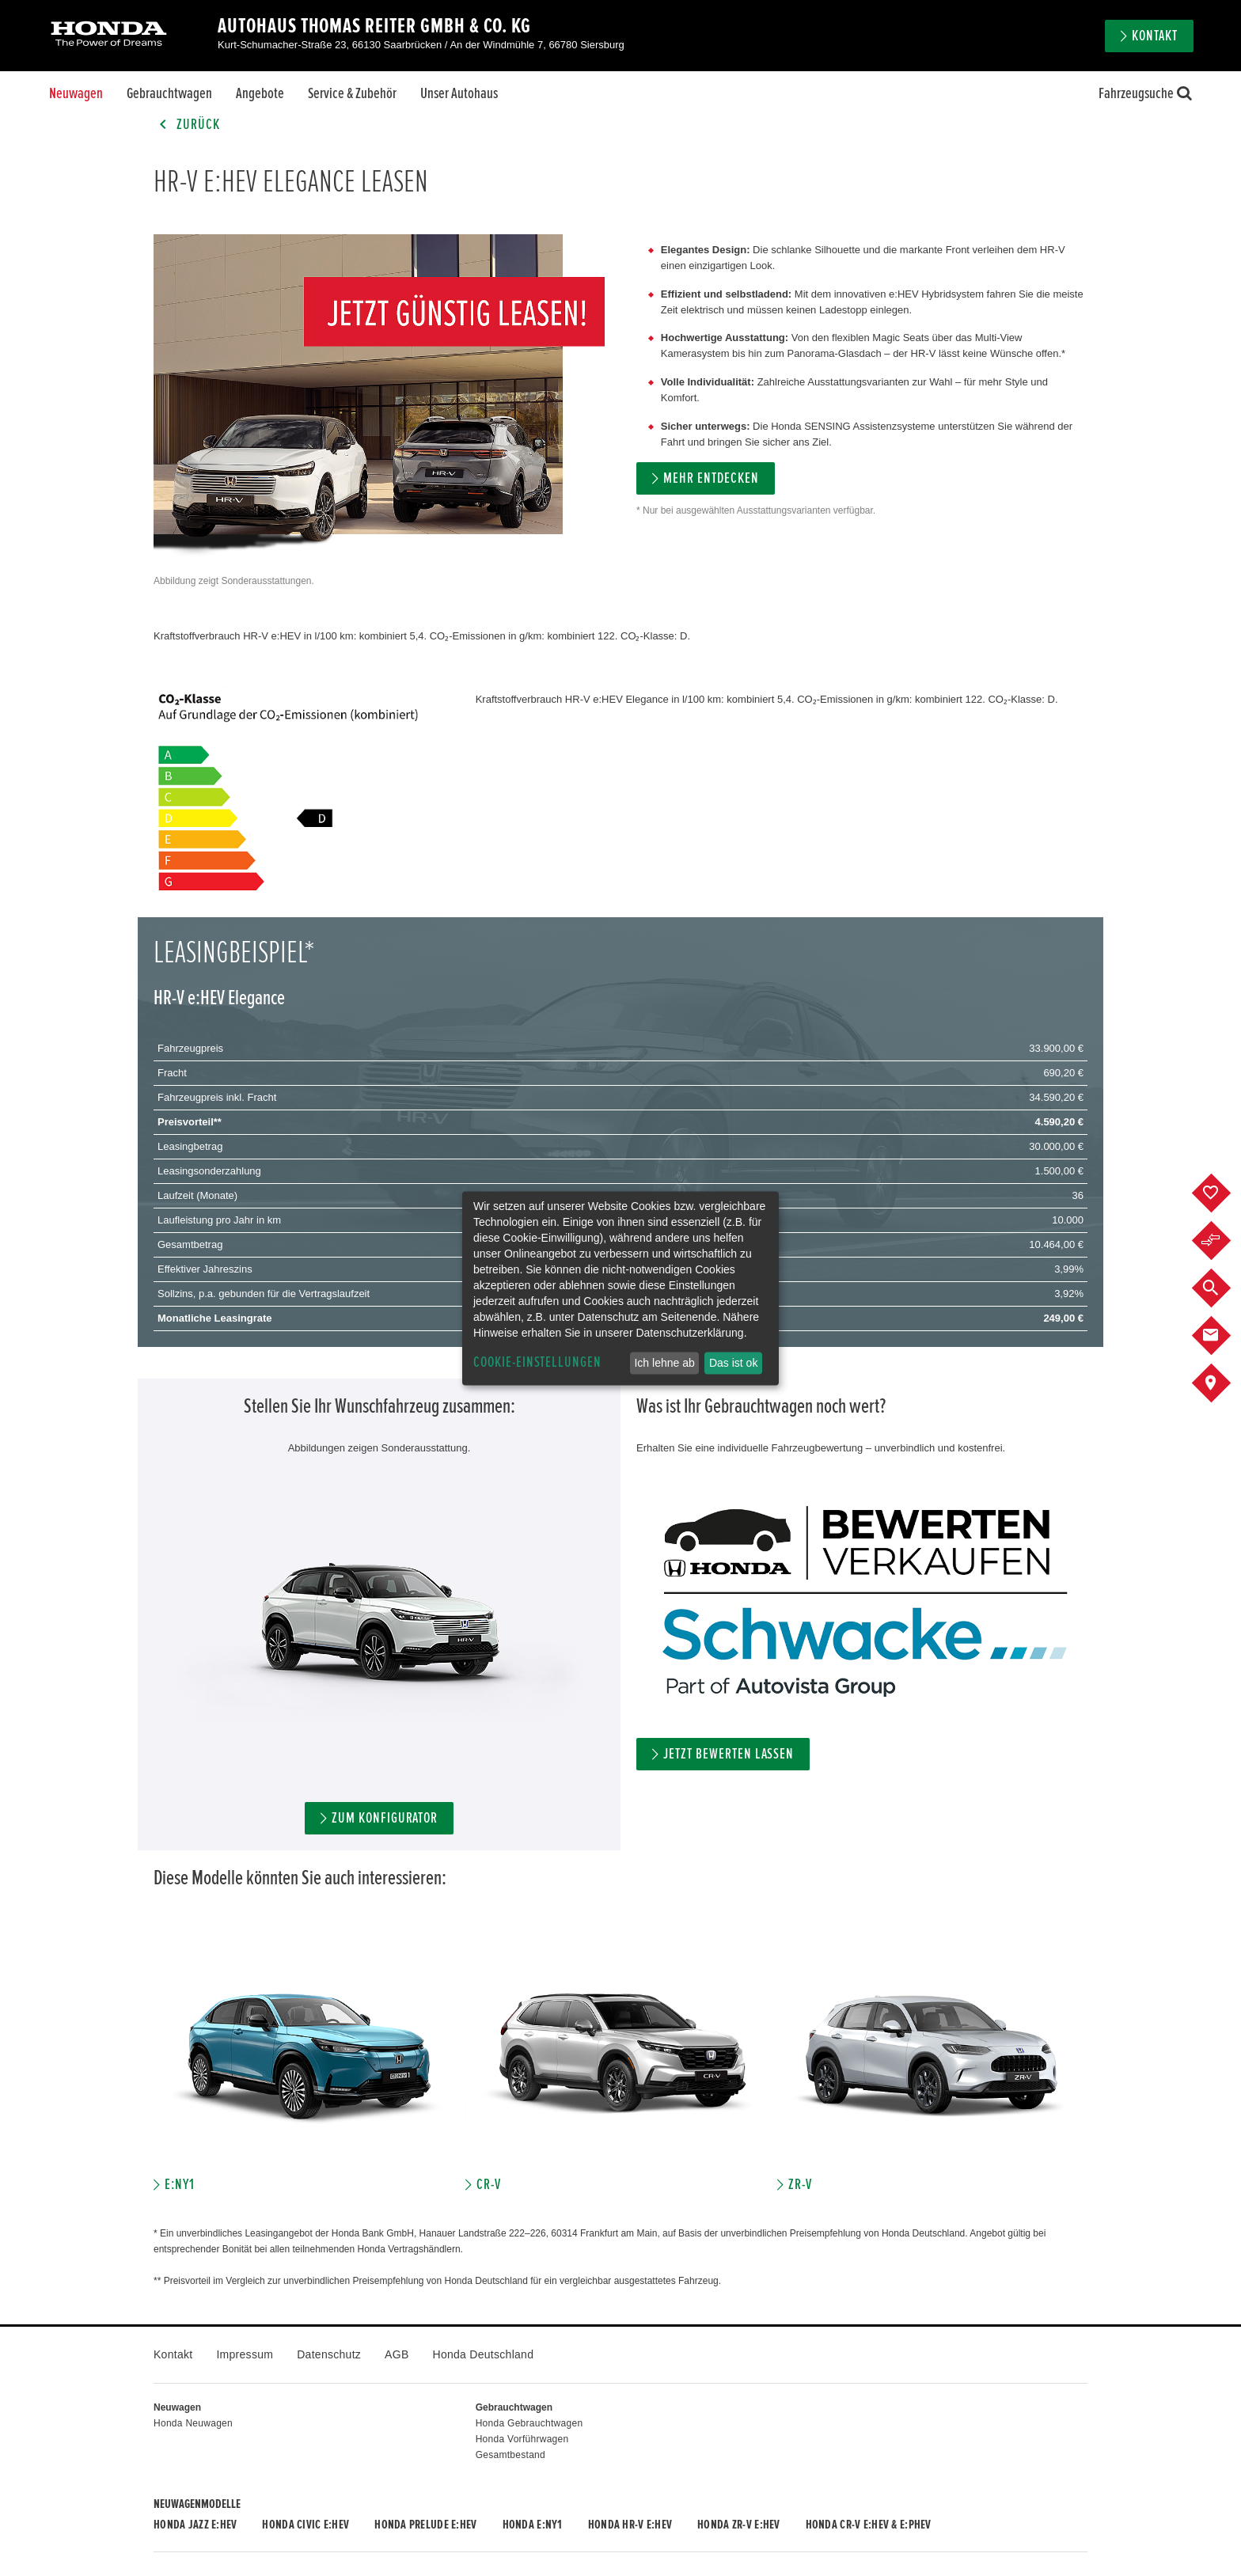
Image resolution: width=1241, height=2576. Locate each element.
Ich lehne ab (664, 1362)
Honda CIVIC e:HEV (305, 2524)
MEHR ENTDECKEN (710, 478)
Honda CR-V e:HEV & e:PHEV (869, 2524)
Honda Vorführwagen (522, 2439)
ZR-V (800, 2184)
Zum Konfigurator (385, 1818)
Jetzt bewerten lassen (728, 1754)
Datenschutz (329, 2354)
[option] (309, 2069)
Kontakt (1155, 36)
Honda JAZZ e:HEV (195, 2524)
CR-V (488, 2184)
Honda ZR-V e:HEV (738, 2524)
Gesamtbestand (510, 2454)
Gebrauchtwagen (169, 93)
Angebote (260, 93)
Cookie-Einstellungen (537, 1362)
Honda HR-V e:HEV (630, 2524)
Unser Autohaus (459, 93)
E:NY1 (180, 2184)
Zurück (187, 124)
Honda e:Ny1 (533, 2524)
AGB (396, 2354)
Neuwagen (76, 93)
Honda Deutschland (483, 2354)
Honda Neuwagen (193, 2423)
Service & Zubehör (352, 93)
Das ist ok (733, 1362)
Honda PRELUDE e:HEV (425, 2524)
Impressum (244, 2354)
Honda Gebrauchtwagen (529, 2423)
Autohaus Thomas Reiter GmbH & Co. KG (374, 26)
